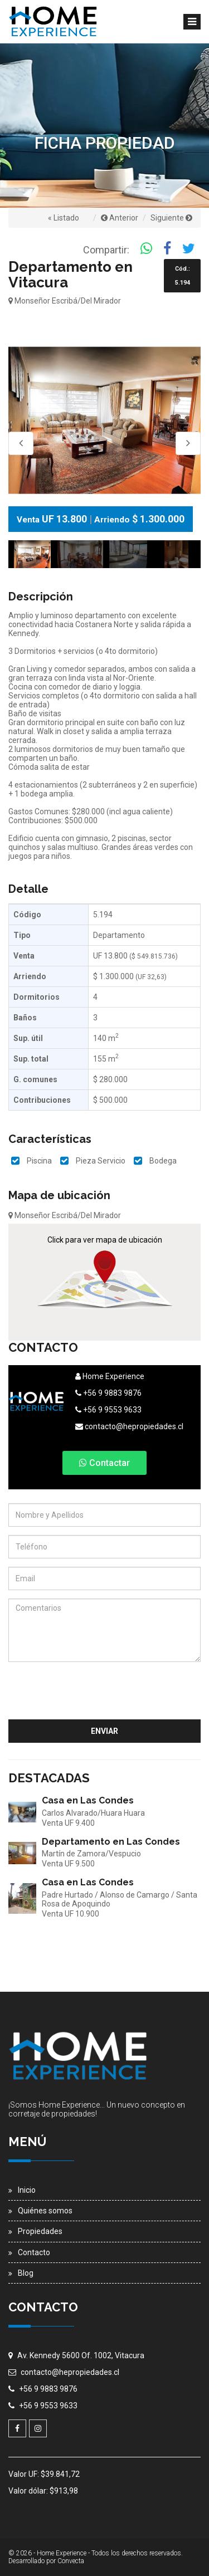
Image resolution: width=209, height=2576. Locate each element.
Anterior (119, 217)
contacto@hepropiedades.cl (129, 1426)
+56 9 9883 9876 (108, 1393)
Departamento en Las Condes (111, 1841)
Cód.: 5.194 (182, 275)
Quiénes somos (45, 2210)
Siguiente (171, 217)
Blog (25, 2273)
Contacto (34, 2252)
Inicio (27, 2190)
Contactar (104, 1463)
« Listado (63, 217)
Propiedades (40, 2231)
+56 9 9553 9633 (108, 1409)
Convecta (70, 2561)
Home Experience (109, 1376)
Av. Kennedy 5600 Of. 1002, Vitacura (80, 2355)
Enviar (104, 1731)
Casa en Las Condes (88, 1800)
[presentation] (116, 1692)
